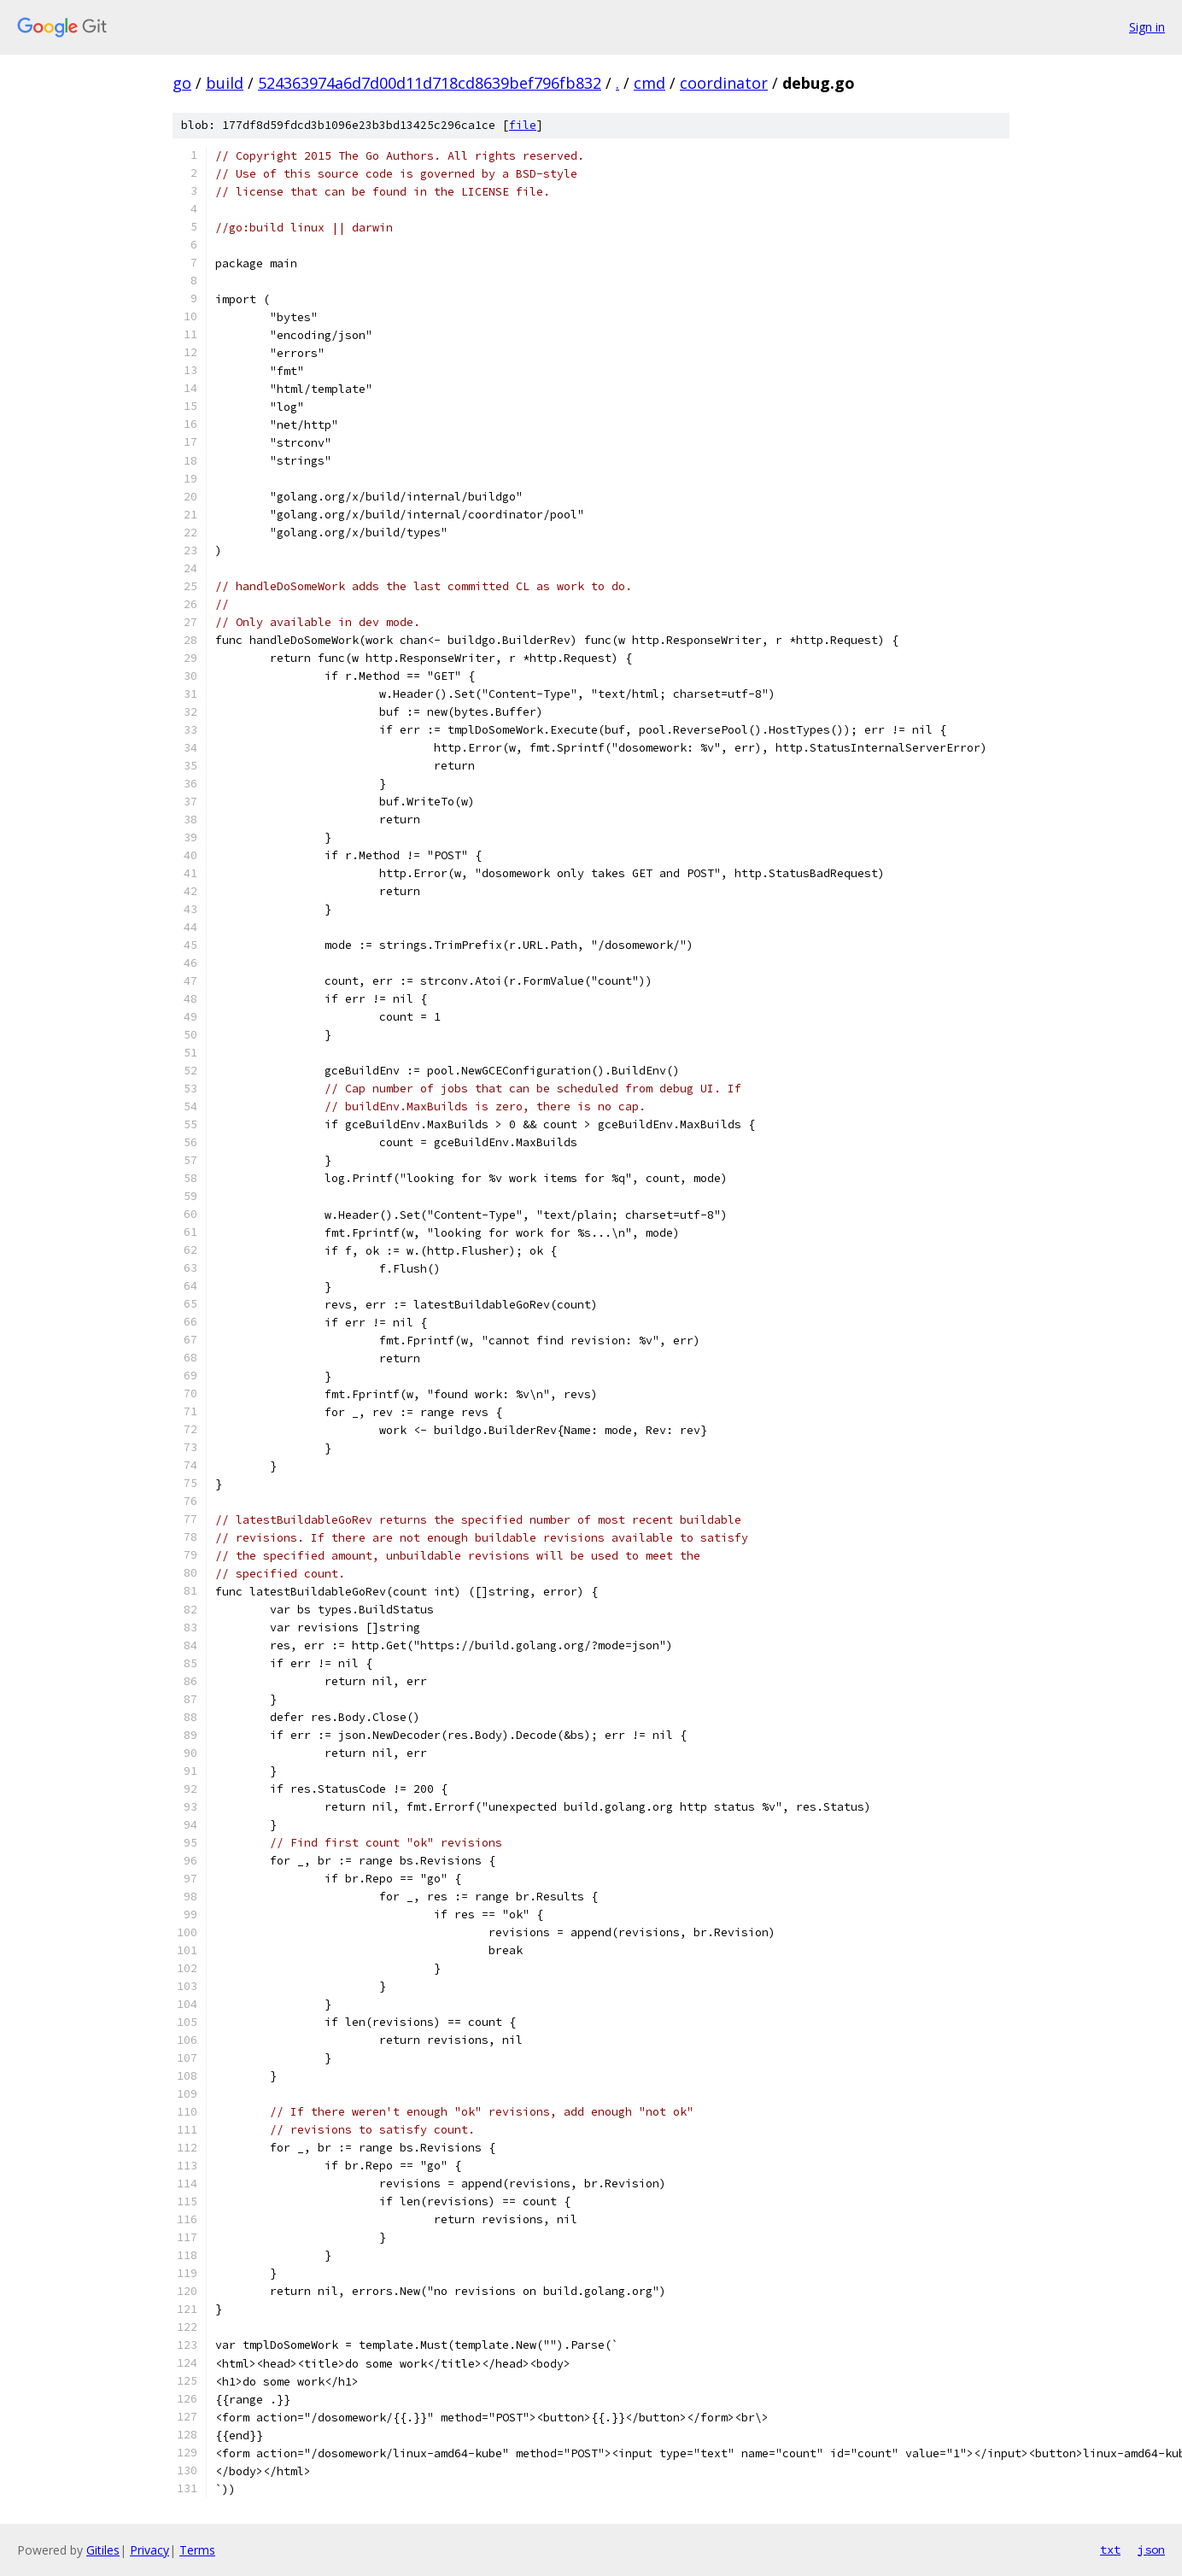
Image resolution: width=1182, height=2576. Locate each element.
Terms (197, 2550)
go (182, 83)
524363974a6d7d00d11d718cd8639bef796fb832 (429, 83)
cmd (649, 83)
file (522, 125)
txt (1110, 2549)
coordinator (724, 83)
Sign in (1147, 27)
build (224, 83)
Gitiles (103, 2550)
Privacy (149, 2550)
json (1151, 2549)
